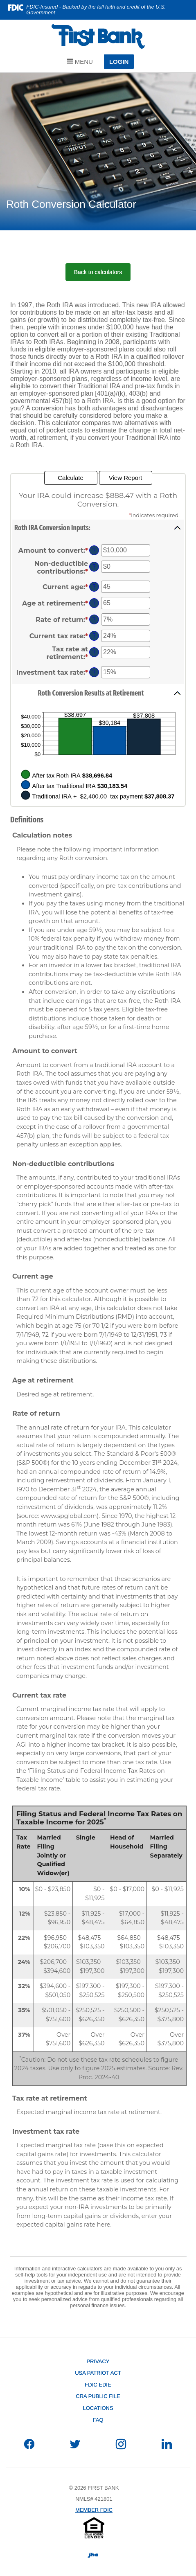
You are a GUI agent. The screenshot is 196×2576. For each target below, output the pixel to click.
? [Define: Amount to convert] (94, 550)
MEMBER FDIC (94, 2510)
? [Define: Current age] (94, 586)
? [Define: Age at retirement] (94, 603)
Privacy (97, 2361)
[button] (98, 527)
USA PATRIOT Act (98, 2373)
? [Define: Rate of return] (94, 619)
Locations (98, 2408)
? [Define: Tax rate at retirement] (94, 652)
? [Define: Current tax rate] (94, 635)
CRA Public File (98, 2396)
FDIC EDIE (98, 2385)
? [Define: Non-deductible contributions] (94, 566)
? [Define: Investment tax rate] (94, 672)
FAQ (97, 2420)
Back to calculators (98, 272)
